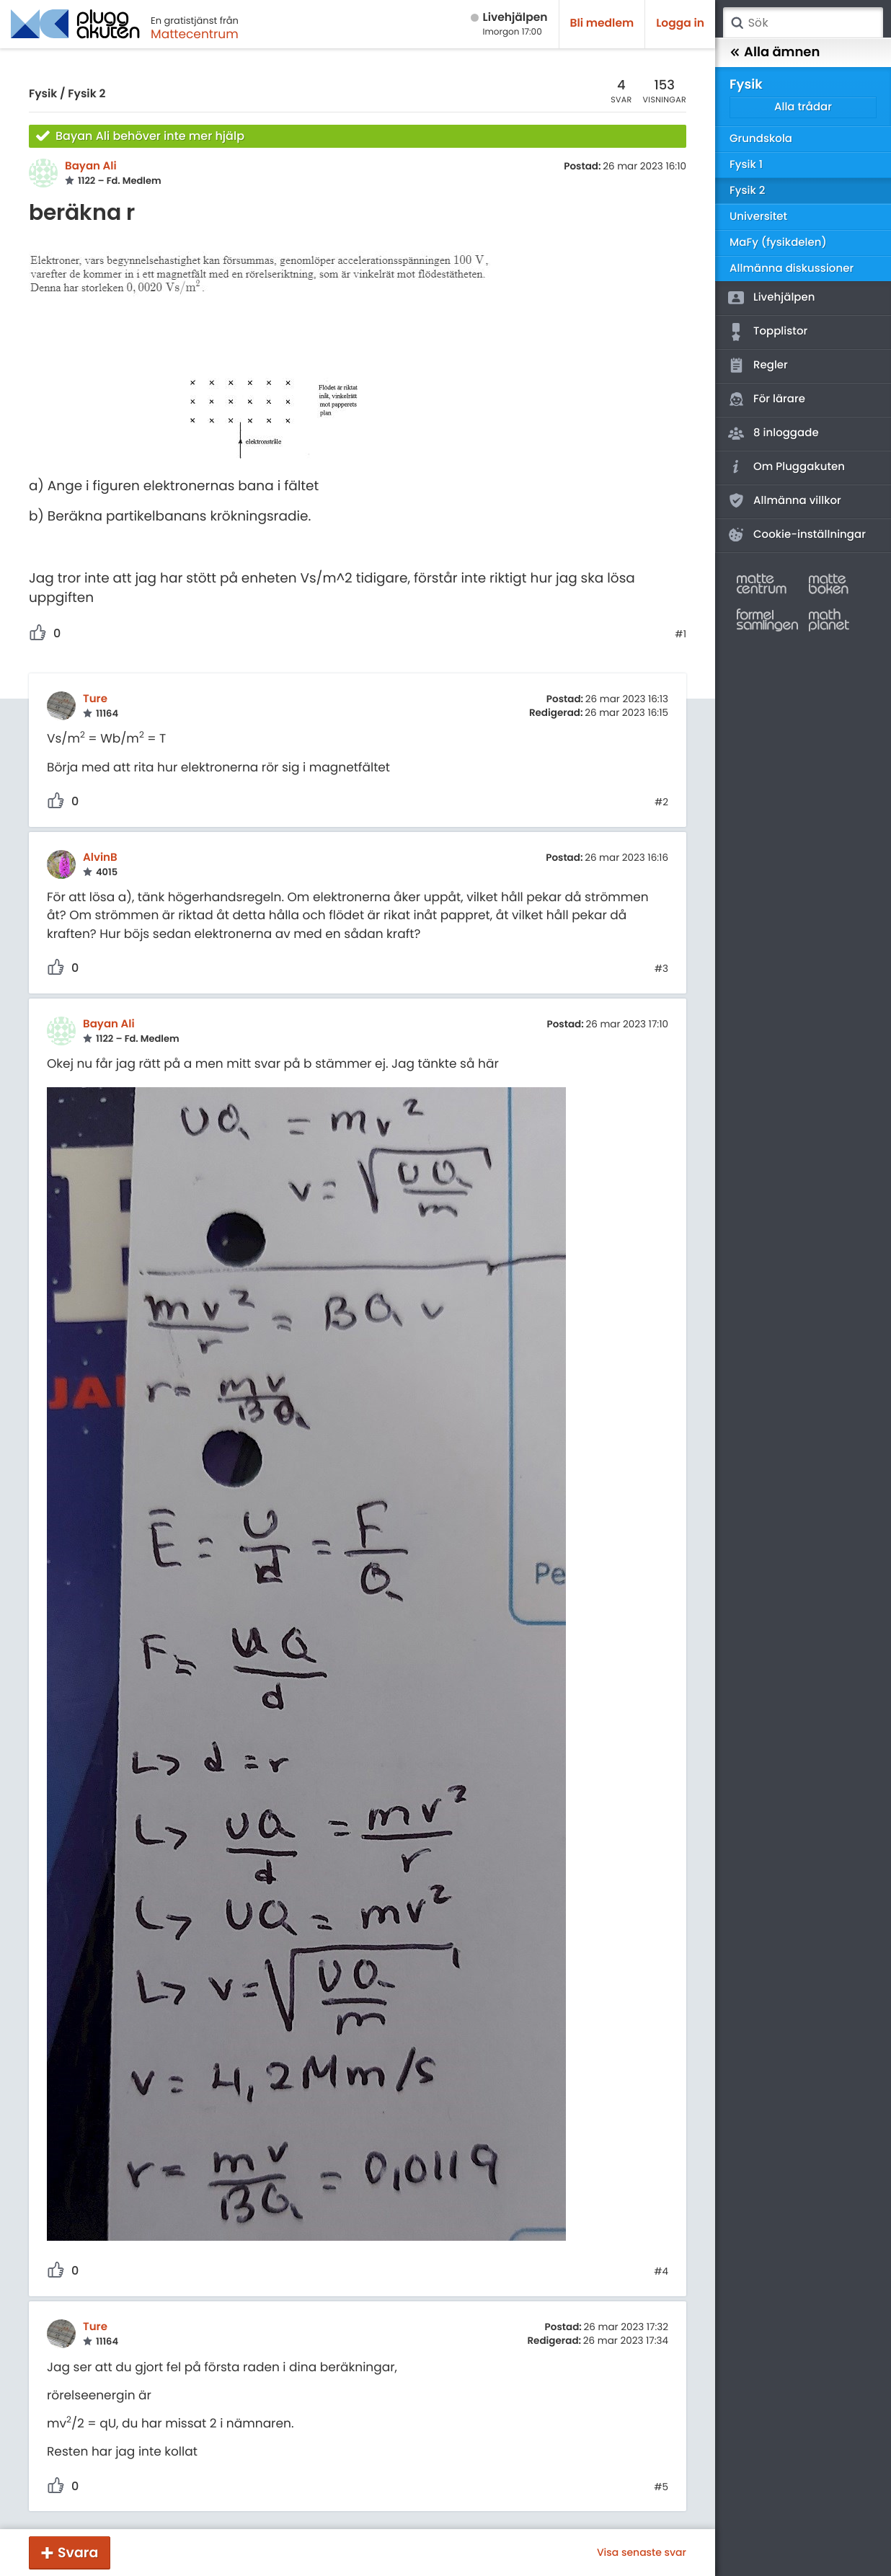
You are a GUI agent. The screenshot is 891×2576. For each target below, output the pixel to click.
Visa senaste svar (641, 2552)
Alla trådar (803, 107)
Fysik (43, 94)
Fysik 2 (86, 94)
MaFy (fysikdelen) (778, 242)
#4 (661, 2271)
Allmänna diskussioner (792, 268)
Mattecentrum (195, 33)
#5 (661, 2487)
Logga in (680, 23)
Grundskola (761, 138)
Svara (78, 2552)
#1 (680, 634)
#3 (661, 968)
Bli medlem (602, 23)
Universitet (758, 216)
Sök (737, 23)
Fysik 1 (746, 164)
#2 (661, 802)
